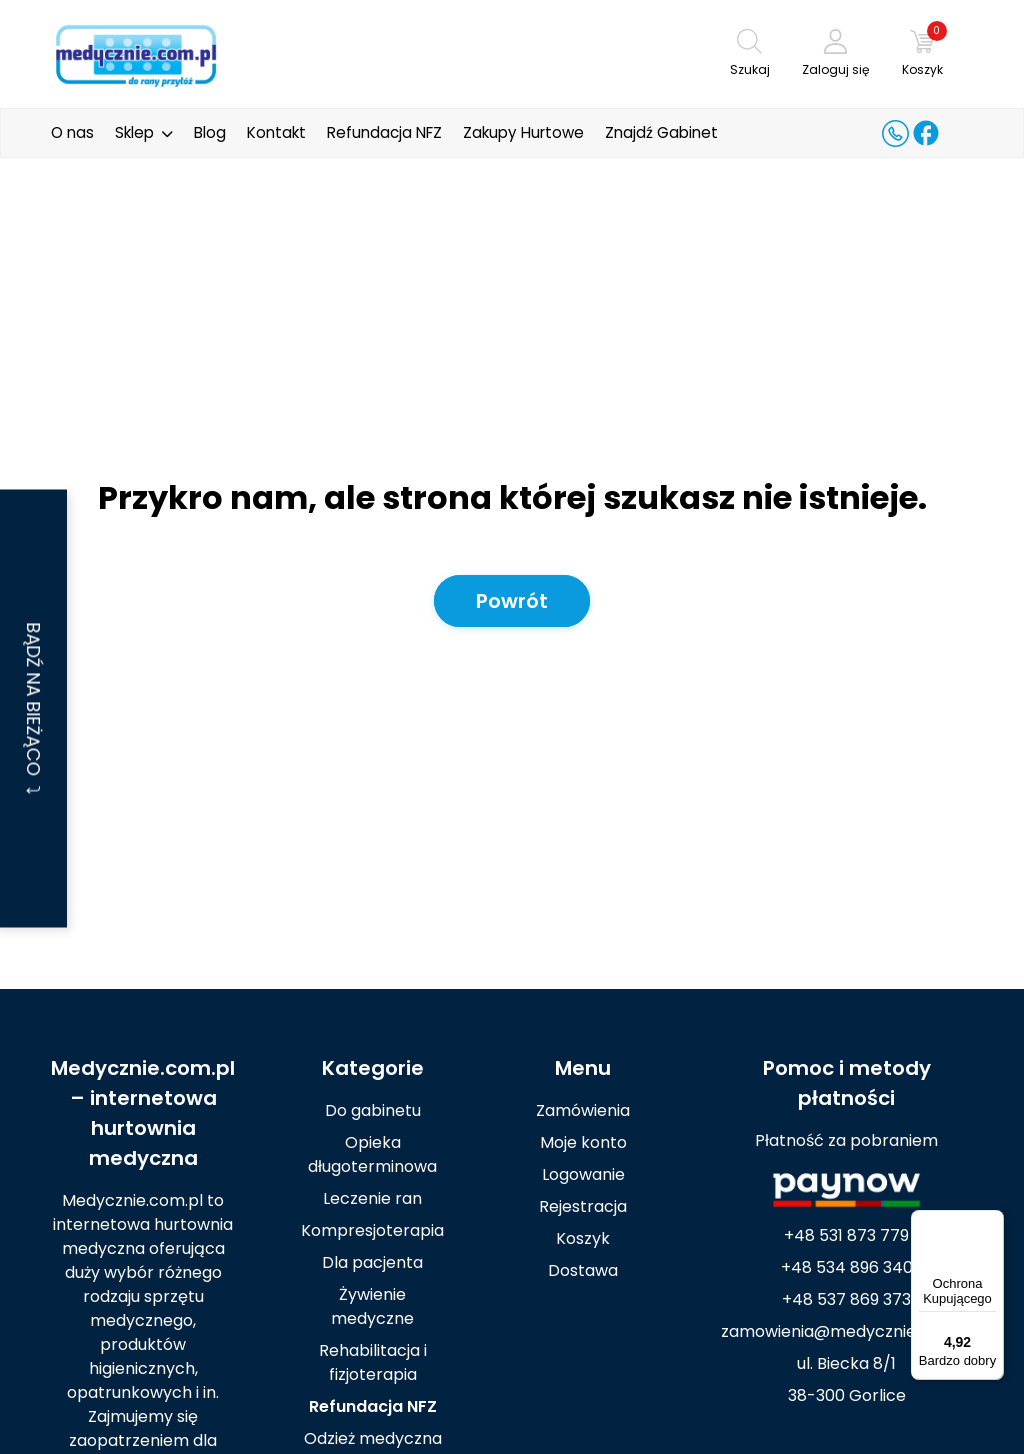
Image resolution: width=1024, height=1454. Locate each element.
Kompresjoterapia (372, 1230)
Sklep (134, 132)
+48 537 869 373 (846, 1299)
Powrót (512, 601)
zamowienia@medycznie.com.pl (847, 1331)
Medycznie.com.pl (143, 1068)
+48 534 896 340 (847, 1267)
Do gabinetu (373, 1110)
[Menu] (992, 1222)
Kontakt (276, 132)
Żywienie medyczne (372, 1306)
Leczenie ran (372, 1198)
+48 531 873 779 (846, 1235)
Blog (210, 132)
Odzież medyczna (373, 1438)
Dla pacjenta (372, 1262)
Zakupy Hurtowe (523, 132)
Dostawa (583, 1270)
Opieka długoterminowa (372, 1154)
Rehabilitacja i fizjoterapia (373, 1362)
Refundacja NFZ (384, 132)
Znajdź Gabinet (661, 132)
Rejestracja (583, 1206)
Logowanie (583, 1174)
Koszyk (583, 1238)
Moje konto (583, 1142)
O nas (72, 132)
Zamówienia (583, 1110)
